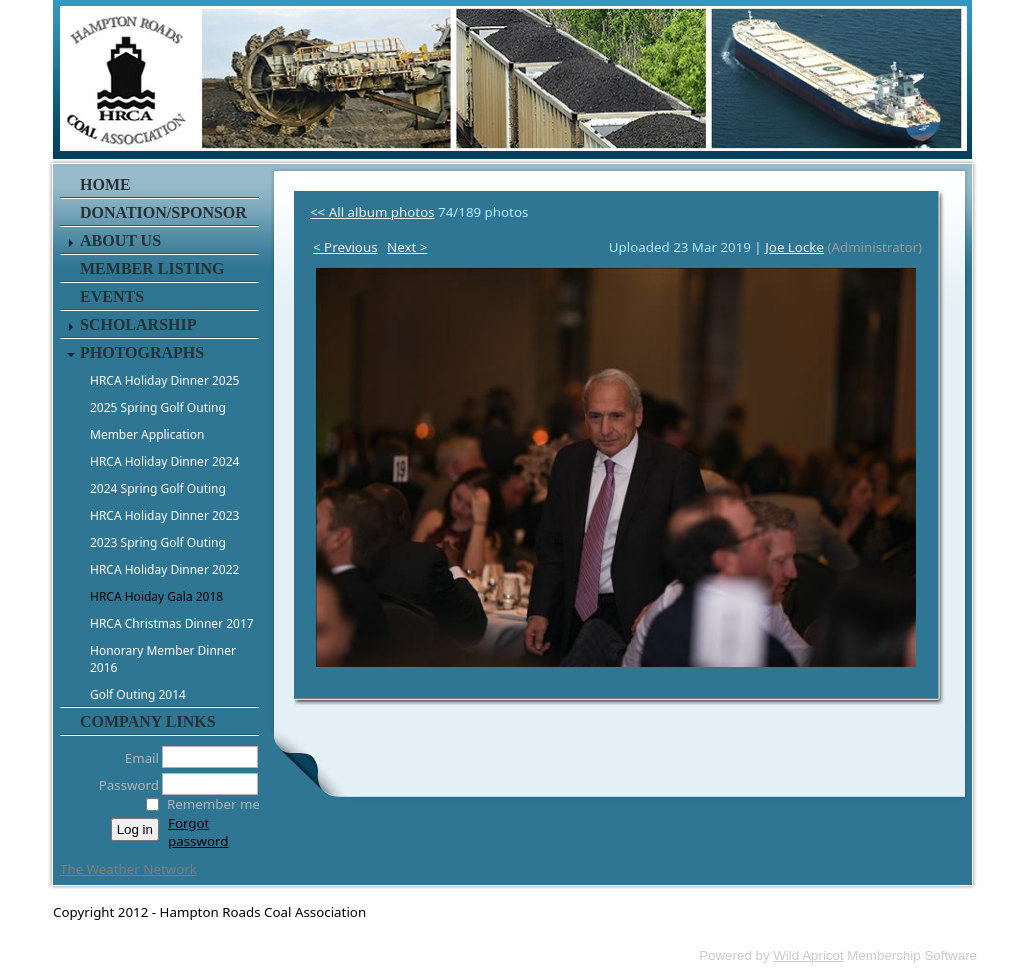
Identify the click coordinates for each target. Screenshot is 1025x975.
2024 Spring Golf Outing (158, 488)
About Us (120, 240)
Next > (407, 247)
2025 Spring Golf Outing (158, 407)
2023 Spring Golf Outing (158, 542)
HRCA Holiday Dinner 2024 (164, 461)
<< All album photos (372, 212)
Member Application (147, 434)
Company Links (148, 721)
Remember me (213, 804)
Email (136, 758)
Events (112, 296)
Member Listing (152, 268)
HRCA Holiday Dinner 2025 (164, 380)
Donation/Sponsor (163, 212)
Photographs (142, 352)
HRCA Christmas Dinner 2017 (172, 623)
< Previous (345, 247)
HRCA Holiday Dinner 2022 (164, 569)
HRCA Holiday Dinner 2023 (164, 515)
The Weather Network (128, 869)
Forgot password (198, 832)
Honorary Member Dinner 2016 (163, 659)
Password (123, 785)
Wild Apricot (808, 955)
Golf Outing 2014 (138, 694)
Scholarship (138, 324)
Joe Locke (794, 247)
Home (105, 184)
